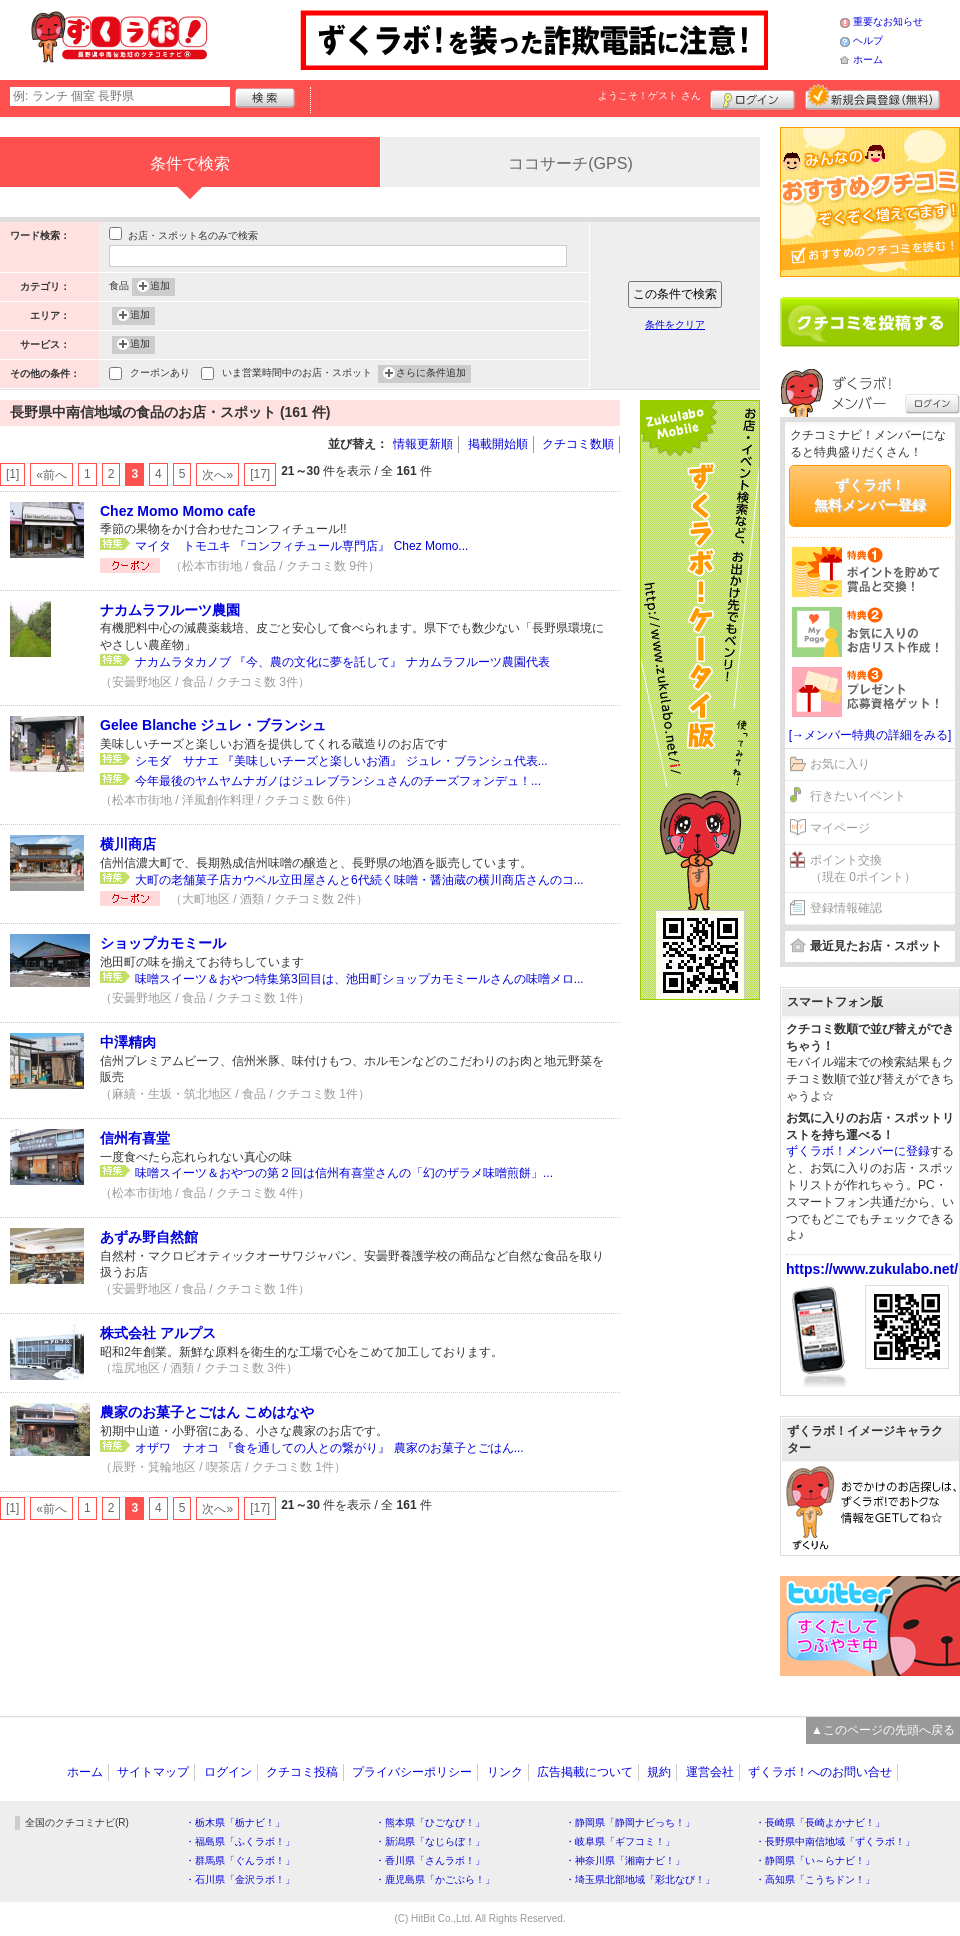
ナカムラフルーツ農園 (170, 610)
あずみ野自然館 (149, 1237)
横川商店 (128, 844)
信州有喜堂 (135, 1138)
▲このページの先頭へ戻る (883, 1730)
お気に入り (840, 764)
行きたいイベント (858, 796)
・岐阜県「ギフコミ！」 (620, 1841)
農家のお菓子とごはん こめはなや (207, 1412)
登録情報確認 (846, 908)
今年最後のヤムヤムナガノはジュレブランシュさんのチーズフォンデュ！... (338, 781)
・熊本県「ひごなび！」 (430, 1822)
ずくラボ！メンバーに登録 (858, 1151)
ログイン (752, 97)
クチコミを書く (870, 322)
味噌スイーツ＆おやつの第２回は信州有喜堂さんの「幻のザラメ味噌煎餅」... (344, 1173)
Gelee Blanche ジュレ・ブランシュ (213, 725)
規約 (659, 1772)
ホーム (868, 59)
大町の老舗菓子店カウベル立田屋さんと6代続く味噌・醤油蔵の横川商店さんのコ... (359, 880)
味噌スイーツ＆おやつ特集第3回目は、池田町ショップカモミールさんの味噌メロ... (359, 979)
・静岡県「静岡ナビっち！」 (630, 1822)
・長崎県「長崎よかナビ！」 (820, 1822)
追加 (160, 287)
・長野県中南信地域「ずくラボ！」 (835, 1841)
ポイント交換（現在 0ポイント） (863, 868)
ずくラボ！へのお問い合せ (820, 1772)
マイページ (840, 828)
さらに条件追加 (431, 374)
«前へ (51, 475)
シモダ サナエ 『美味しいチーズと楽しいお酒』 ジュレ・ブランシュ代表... (341, 761)
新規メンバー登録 (872, 97)
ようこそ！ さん (649, 95)
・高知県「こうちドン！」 (815, 1879)
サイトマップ (153, 1772)
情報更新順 (423, 444)
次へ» (217, 475)
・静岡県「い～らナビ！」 (815, 1860)
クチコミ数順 (578, 444)
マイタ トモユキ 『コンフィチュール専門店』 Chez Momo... (301, 546)
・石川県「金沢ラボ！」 (240, 1879)
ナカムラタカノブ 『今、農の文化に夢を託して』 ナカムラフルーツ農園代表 (342, 662)
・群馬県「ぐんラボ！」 (240, 1860)
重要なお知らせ (888, 21)
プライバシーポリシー (412, 1772)
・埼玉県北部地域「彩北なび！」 (640, 1879)
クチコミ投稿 (302, 1772)
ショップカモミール (163, 943)
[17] (260, 474)
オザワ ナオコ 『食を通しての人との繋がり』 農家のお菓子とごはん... (329, 1448)
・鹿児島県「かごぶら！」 (435, 1879)
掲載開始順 (498, 444)
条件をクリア (675, 324)
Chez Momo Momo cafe (178, 511)
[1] (12, 474)
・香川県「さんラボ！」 (430, 1860)
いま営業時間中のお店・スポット (297, 374)
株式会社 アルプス (158, 1333)
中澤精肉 (128, 1042)
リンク (505, 1772)
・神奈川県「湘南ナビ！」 (625, 1860)
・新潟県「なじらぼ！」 (430, 1841)
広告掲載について (585, 1772)
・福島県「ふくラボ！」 (240, 1841)
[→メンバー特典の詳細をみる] (870, 735)
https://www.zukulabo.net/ (872, 1269)
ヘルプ (868, 40)
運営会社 (710, 1772)
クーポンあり (160, 374)
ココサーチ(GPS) (570, 163)
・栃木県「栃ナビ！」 (235, 1822)
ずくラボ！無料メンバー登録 (870, 495)
